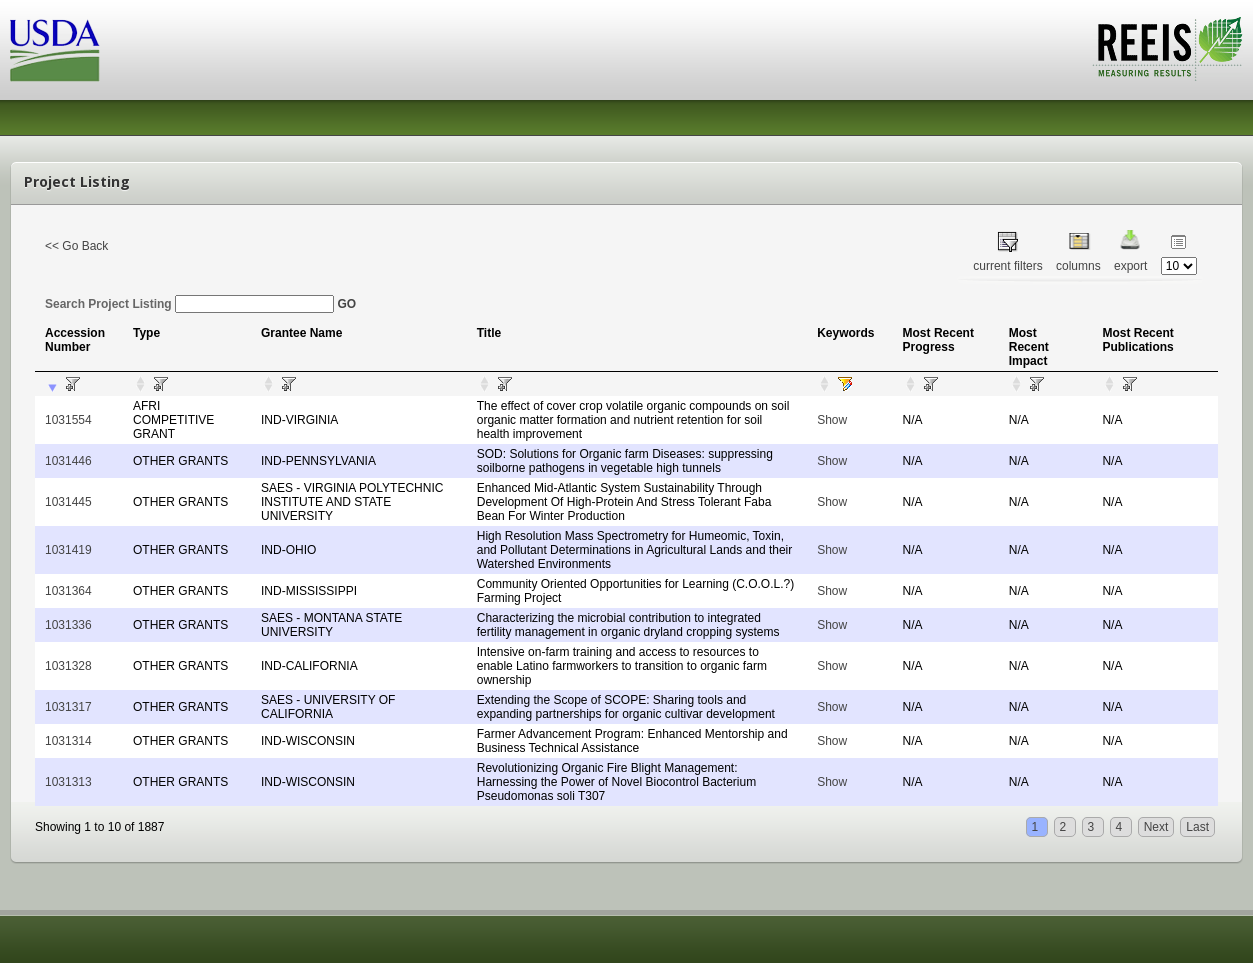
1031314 (68, 741)
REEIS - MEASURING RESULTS (1167, 49)
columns (1078, 266)
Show (832, 420)
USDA (55, 50)
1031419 (68, 550)
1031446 (68, 461)
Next (1156, 827)
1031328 (68, 666)
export (1130, 266)
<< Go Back (76, 246)
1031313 (68, 782)
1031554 (68, 420)
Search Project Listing (189, 304)
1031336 (68, 625)
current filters (1007, 266)
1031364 (68, 591)
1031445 (68, 502)
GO (346, 304)
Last (1197, 827)
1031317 (68, 707)
